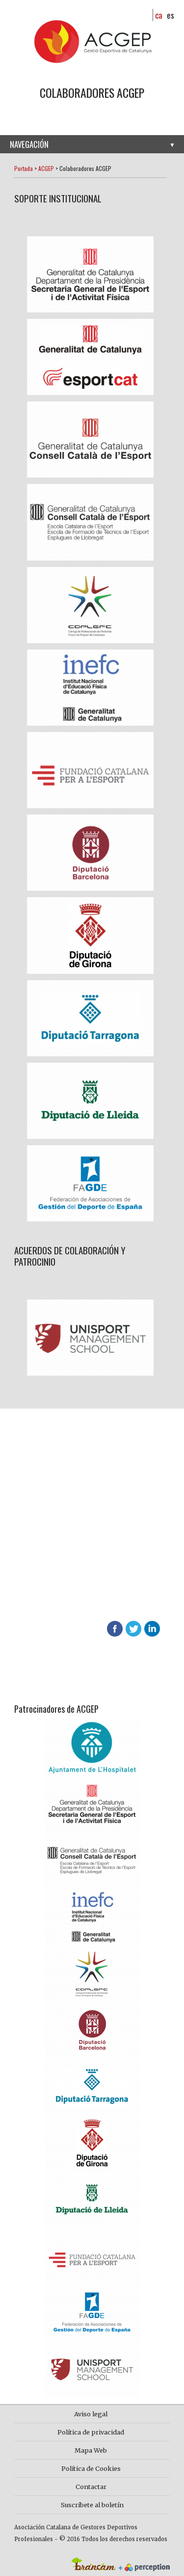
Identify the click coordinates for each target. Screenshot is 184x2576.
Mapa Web (91, 2450)
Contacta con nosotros (62, 1552)
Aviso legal (90, 2414)
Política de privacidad (90, 2432)
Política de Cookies (91, 2468)
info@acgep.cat (37, 1613)
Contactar (91, 2487)
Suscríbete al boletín (92, 2505)
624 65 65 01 (71, 1601)
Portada (23, 168)
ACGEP (46, 168)
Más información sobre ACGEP (71, 1534)
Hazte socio (40, 1516)
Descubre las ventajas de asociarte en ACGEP (70, 1588)
